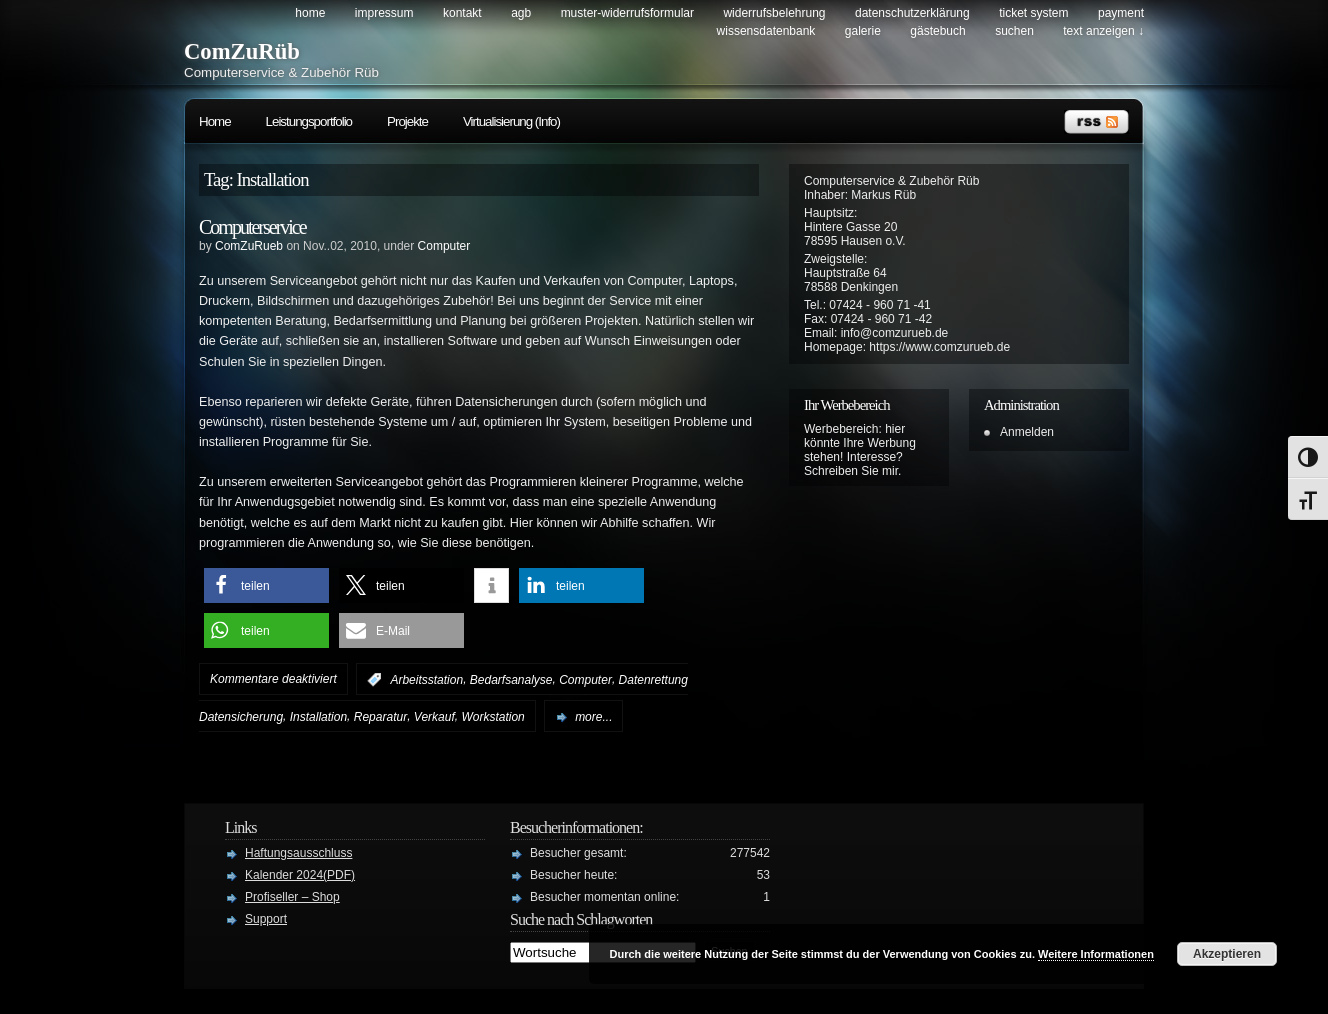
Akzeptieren (1227, 954)
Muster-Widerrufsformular (627, 13)
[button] (266, 585)
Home (310, 13)
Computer (444, 246)
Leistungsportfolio (309, 121)
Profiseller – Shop (292, 897)
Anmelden (1027, 432)
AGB (521, 13)
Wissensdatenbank (766, 31)
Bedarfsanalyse (511, 680)
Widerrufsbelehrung (774, 13)
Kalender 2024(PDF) (300, 875)
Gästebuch (937, 31)
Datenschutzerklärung (912, 13)
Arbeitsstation (426, 680)
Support (266, 919)
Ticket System (1033, 13)
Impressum (384, 13)
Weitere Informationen (1096, 954)
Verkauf (434, 717)
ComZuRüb (242, 51)
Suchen (1014, 31)
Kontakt (462, 13)
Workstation (492, 717)
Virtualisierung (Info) (511, 121)
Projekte (407, 121)
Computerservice (252, 227)
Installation (318, 717)
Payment (1121, 13)
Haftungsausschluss (298, 853)
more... (593, 717)
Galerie (863, 31)
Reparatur (380, 717)
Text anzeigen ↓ (1103, 31)
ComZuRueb (249, 246)
